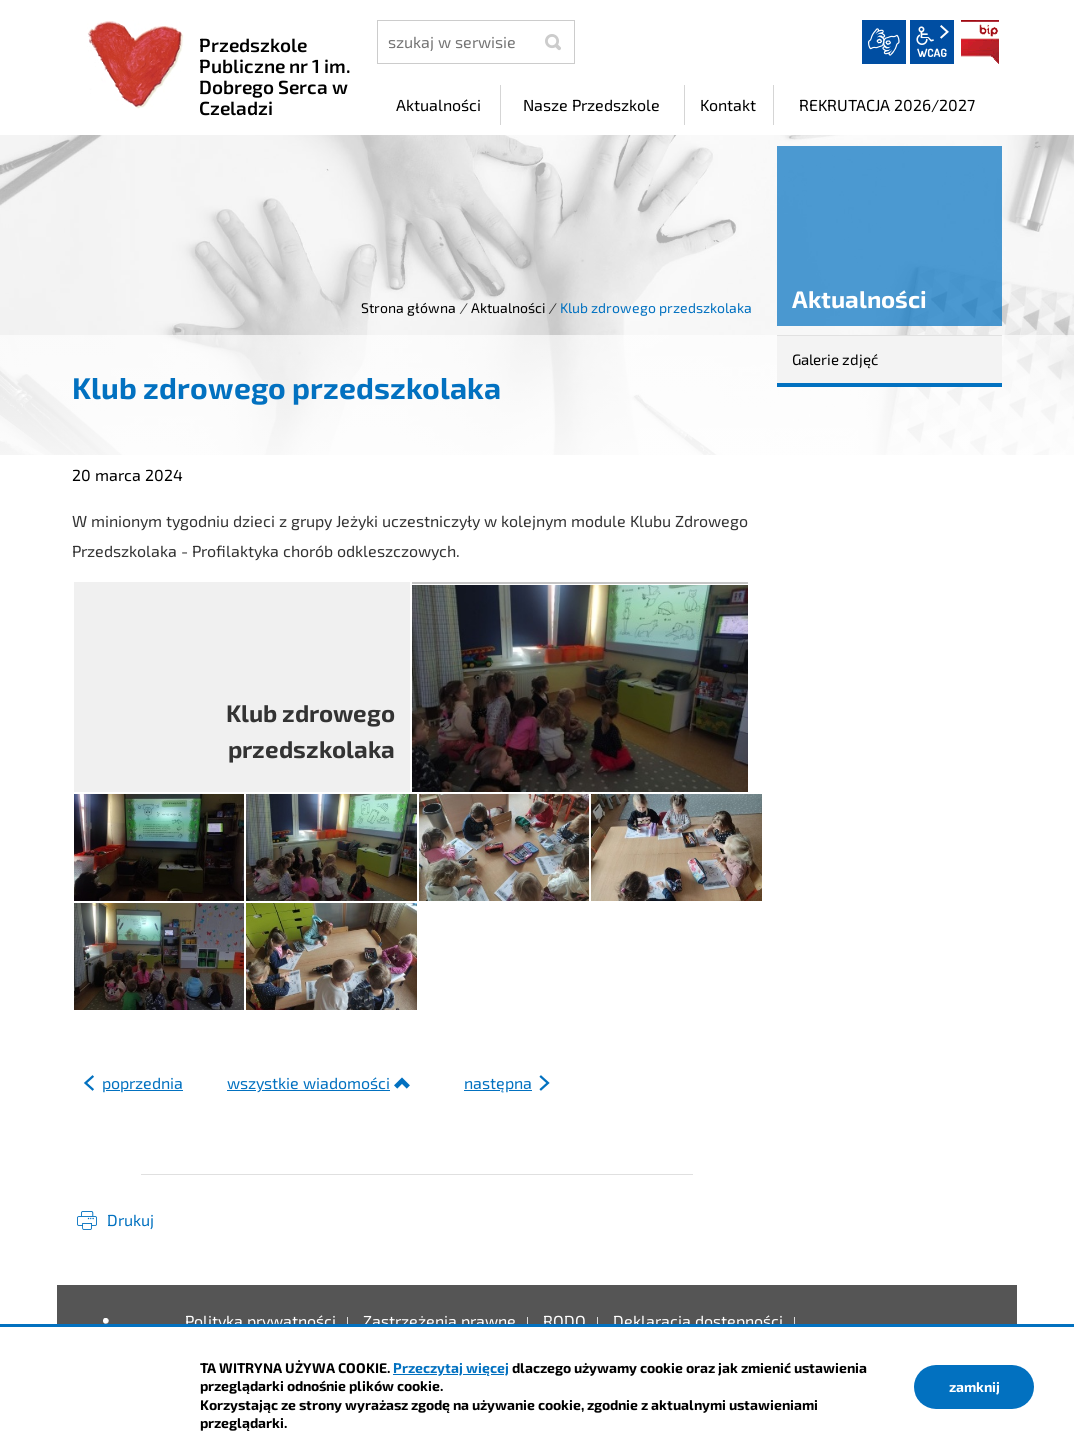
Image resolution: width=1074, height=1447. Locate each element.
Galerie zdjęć (835, 359)
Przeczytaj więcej (451, 1367)
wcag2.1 (932, 42)
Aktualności (508, 307)
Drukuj (130, 1219)
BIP (980, 42)
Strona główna (408, 307)
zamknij (974, 1386)
